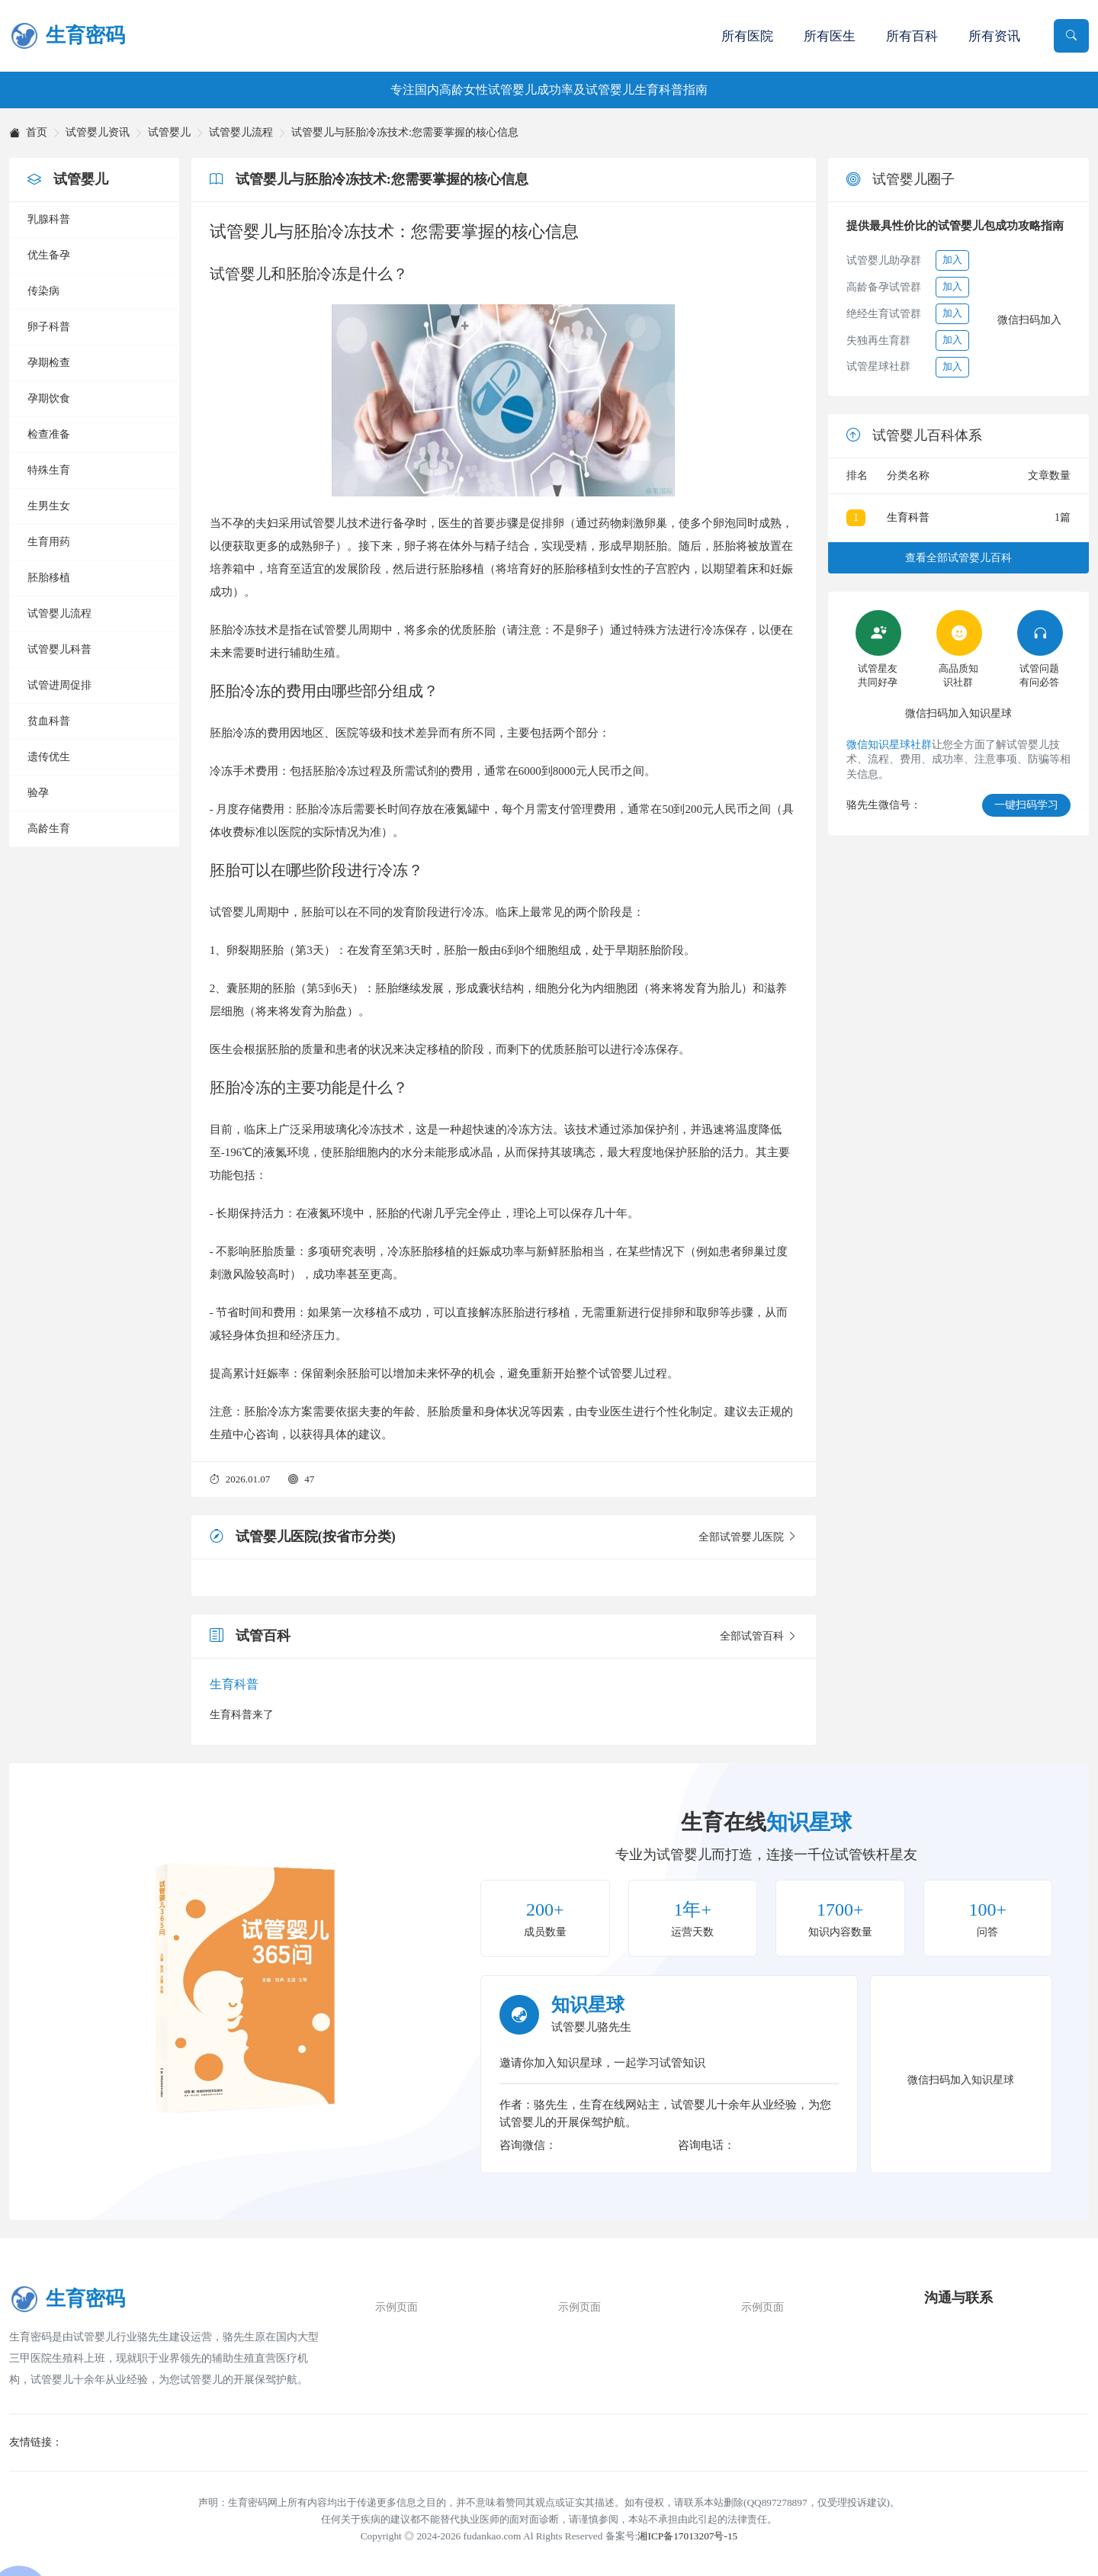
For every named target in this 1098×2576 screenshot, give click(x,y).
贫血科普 (48, 721)
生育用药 (48, 542)
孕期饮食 (48, 398)
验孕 (38, 792)
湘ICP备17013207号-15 (687, 2536)
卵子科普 (48, 326)
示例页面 (396, 2307)
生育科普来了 (242, 1715)
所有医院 (747, 36)
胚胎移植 (48, 577)
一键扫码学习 (1026, 805)
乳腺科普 (48, 219)
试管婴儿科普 (59, 649)
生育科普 (234, 1684)
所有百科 (912, 36)
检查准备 (48, 434)
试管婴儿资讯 (98, 132)
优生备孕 (48, 255)
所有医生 (830, 36)
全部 (748, 1537)
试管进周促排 (59, 685)
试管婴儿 (169, 132)
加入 (952, 259)
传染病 (43, 291)
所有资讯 (994, 36)
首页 (28, 133)
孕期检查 (48, 362)
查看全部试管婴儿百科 (958, 558)
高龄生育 (48, 828)
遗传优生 (48, 757)
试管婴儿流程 (241, 132)
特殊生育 (48, 470)
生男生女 (48, 506)
